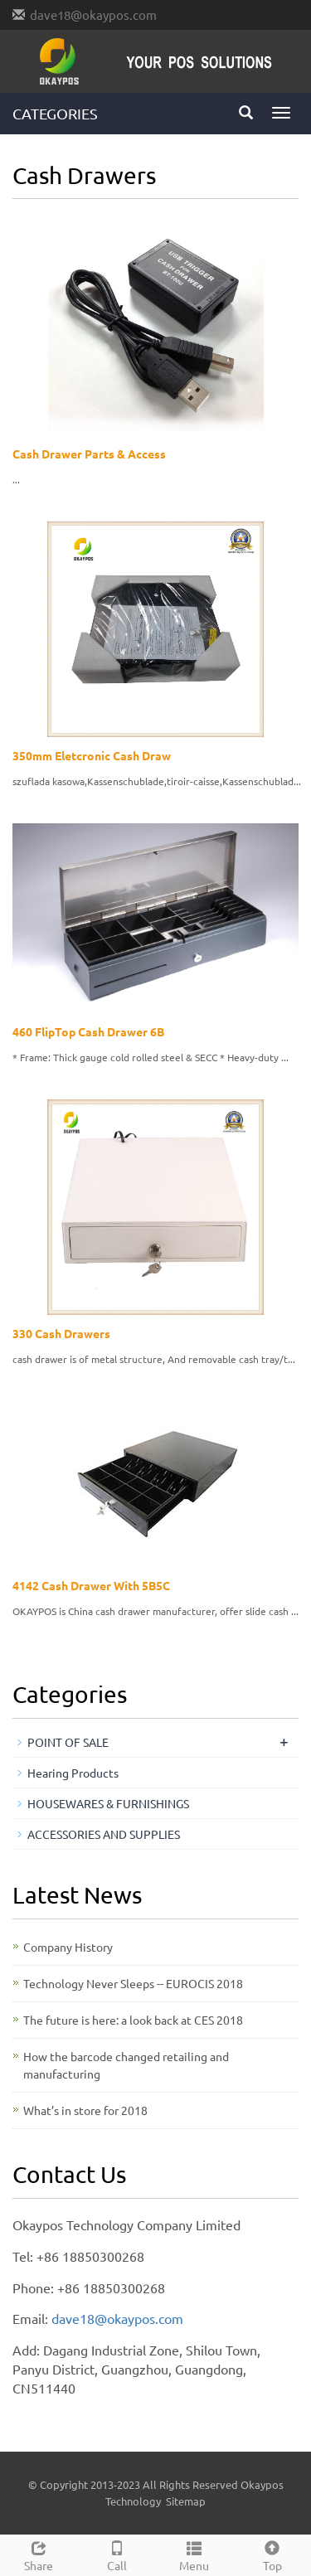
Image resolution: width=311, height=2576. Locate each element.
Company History (68, 1946)
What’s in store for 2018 (85, 2110)
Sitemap (186, 2501)
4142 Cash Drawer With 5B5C (91, 1585)
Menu (195, 2554)
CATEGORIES (55, 113)
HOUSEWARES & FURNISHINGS (108, 1803)
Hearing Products (73, 1772)
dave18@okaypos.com (93, 14)
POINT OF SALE (68, 1741)
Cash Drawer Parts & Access (89, 453)
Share (39, 2554)
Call (117, 2554)
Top (272, 2554)
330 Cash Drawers (61, 1333)
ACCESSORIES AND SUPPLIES (103, 1833)
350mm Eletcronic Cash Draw (91, 755)
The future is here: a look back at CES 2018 (133, 2019)
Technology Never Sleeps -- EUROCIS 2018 (133, 1983)
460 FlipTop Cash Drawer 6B (88, 1031)
